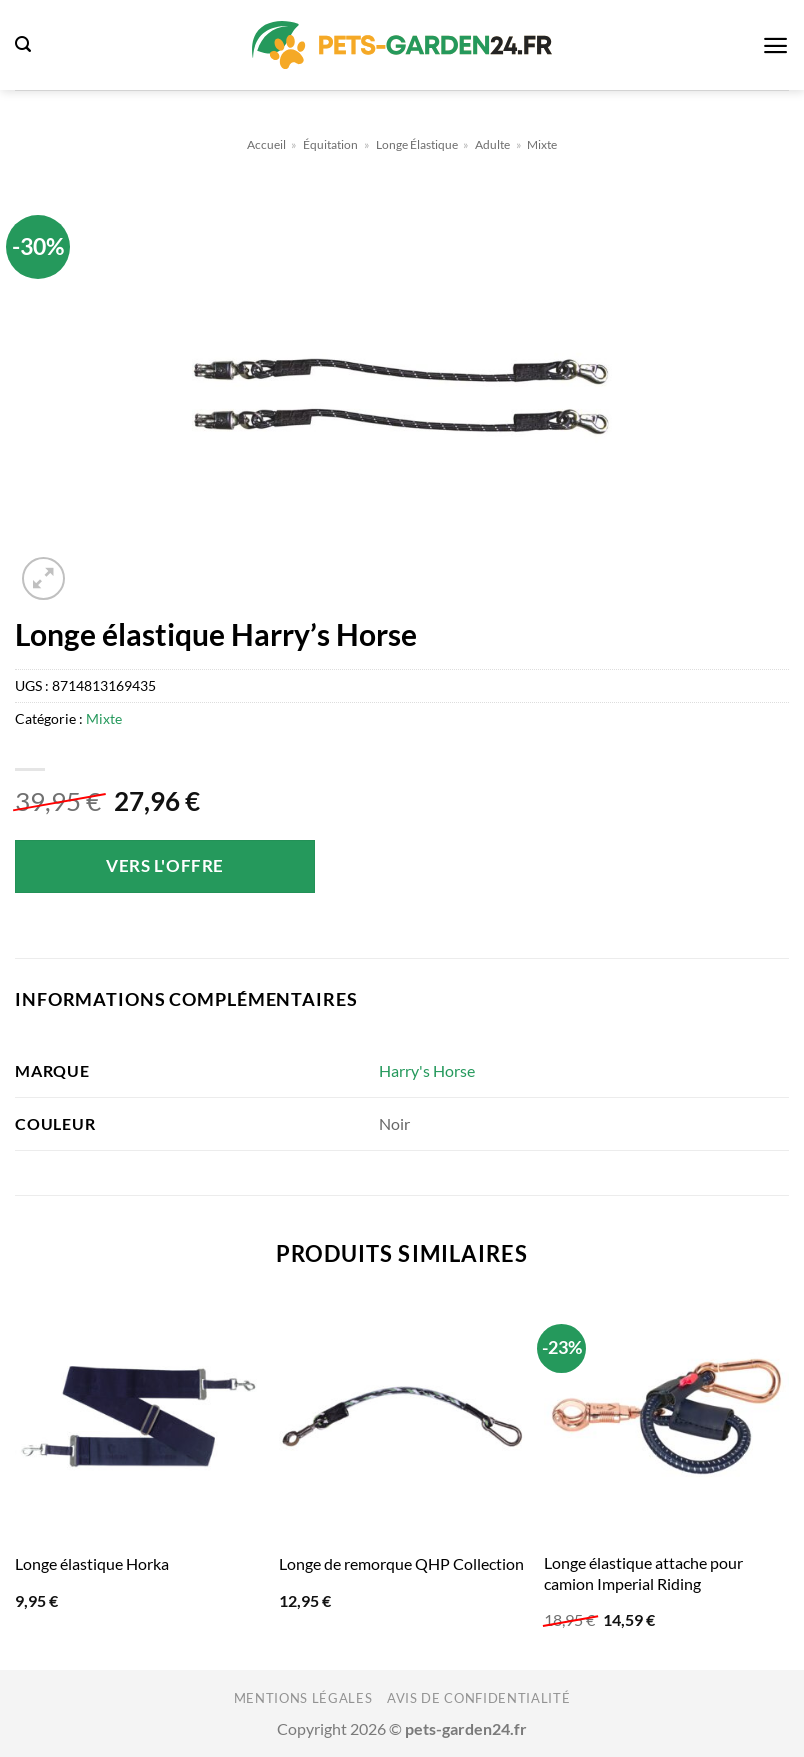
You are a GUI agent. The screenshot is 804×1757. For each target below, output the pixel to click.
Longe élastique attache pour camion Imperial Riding (643, 1573)
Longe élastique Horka (92, 1563)
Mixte (542, 144)
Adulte (492, 144)
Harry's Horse (427, 1070)
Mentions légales (303, 1698)
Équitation (330, 144)
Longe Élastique (417, 144)
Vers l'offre (164, 865)
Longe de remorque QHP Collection (401, 1563)
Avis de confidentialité (478, 1698)
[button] (23, 44)
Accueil (266, 144)
